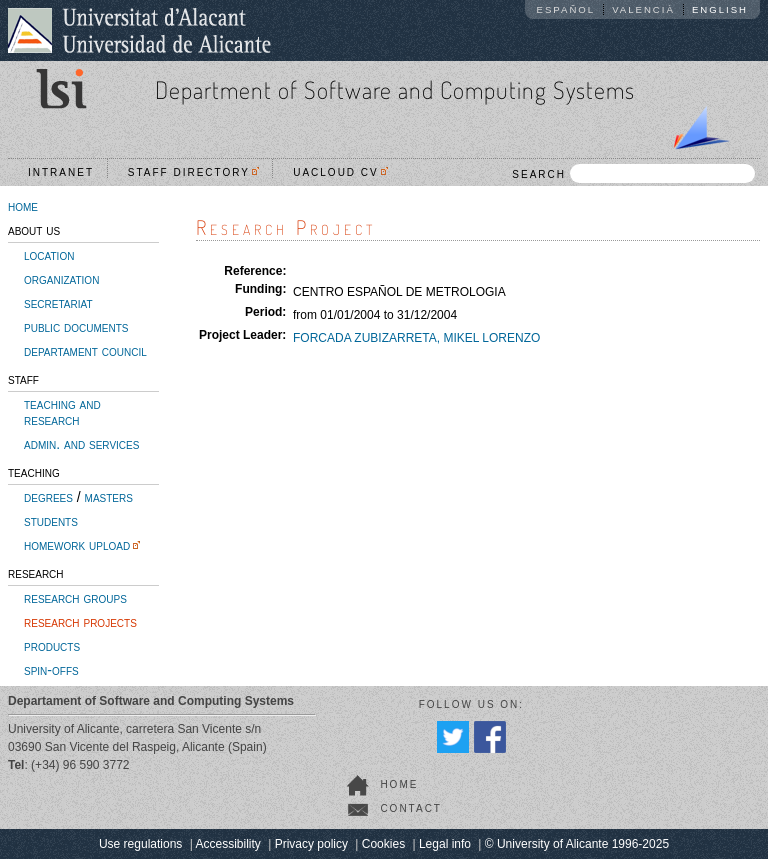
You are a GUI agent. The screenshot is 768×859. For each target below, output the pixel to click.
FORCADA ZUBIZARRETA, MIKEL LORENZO (416, 338)
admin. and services (81, 444)
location (49, 255)
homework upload (77, 545)
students (51, 521)
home (23, 206)
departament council (85, 351)
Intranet (61, 172)
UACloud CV (340, 172)
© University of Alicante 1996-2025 (577, 844)
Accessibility (227, 844)
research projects (80, 622)
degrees (48, 497)
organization (61, 279)
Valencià (643, 9)
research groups (75, 598)
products (52, 646)
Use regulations (140, 844)
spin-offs (51, 670)
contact (411, 808)
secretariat (58, 303)
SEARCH (633, 173)
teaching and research (62, 412)
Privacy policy (311, 844)
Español (566, 9)
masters (109, 497)
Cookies (383, 844)
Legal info (445, 844)
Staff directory (194, 172)
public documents (76, 327)
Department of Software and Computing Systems (395, 89)
